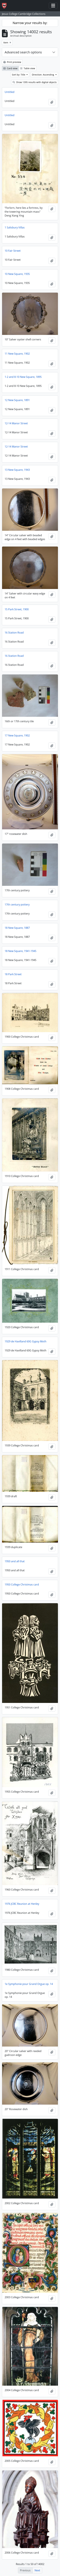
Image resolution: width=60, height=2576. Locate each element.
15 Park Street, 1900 (17, 609)
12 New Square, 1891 (17, 400)
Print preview (12, 62)
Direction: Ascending (43, 74)
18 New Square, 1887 (17, 928)
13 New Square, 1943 (17, 470)
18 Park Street (13, 974)
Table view (27, 68)
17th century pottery (17, 904)
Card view (10, 68)
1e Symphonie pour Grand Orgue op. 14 (29, 1984)
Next (37, 2570)
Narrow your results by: (30, 23)
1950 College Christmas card (22, 1584)
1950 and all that (15, 1561)
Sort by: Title (19, 74)
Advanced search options (23, 52)
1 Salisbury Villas (15, 227)
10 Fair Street (13, 250)
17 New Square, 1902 (17, 735)
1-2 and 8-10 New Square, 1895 (23, 377)
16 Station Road (14, 632)
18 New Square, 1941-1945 (20, 951)
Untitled (9, 92)
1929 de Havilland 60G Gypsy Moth (25, 1341)
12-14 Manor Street (16, 423)
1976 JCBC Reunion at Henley (22, 1904)
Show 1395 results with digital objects (35, 82)
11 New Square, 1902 (17, 353)
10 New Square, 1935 (17, 274)
